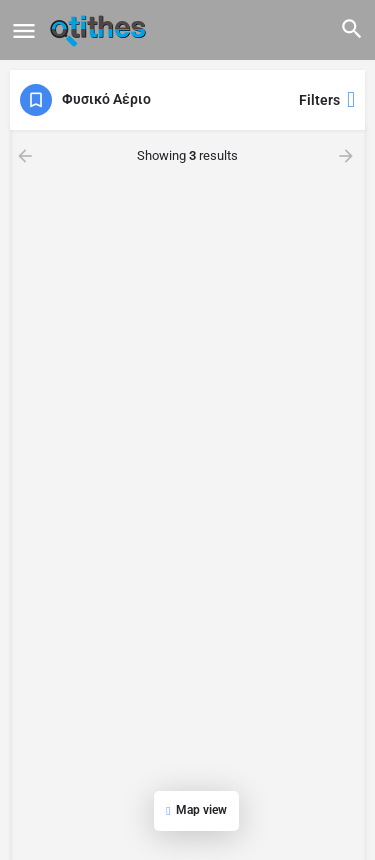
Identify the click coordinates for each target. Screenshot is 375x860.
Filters (327, 100)
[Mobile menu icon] (24, 30)
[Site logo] (100, 30)
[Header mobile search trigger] (352, 29)
